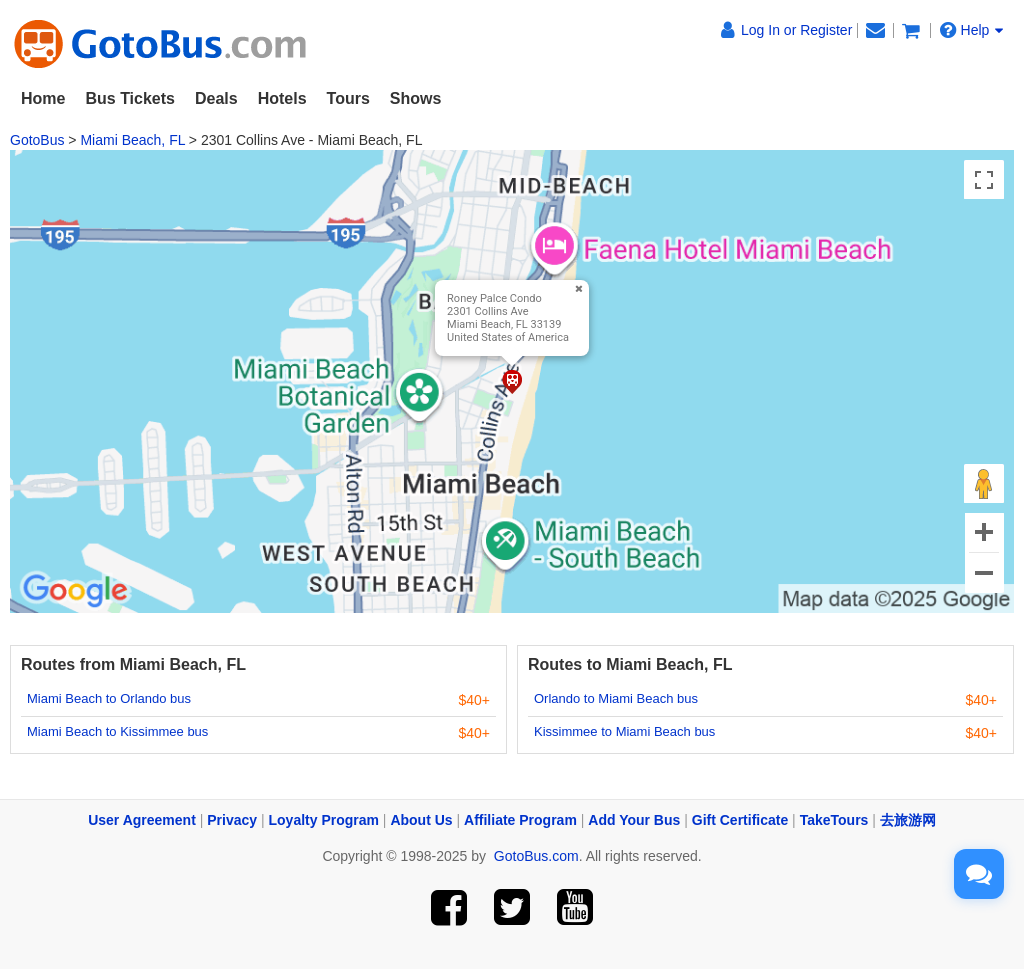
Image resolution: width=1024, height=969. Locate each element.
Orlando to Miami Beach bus (616, 698)
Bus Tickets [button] (130, 98)
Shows (416, 98)
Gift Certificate (740, 820)
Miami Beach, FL (132, 140)
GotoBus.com (536, 856)
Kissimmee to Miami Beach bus (624, 731)
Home (43, 98)
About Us (421, 820)
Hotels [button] (282, 98)
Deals (216, 98)
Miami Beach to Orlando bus (109, 698)
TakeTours (834, 820)
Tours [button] (348, 98)
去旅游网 (908, 820)
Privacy (232, 820)
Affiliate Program (520, 820)
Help (972, 30)
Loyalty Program (324, 820)
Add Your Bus (634, 820)
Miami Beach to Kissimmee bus (117, 731)
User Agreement (142, 820)
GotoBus (37, 140)
